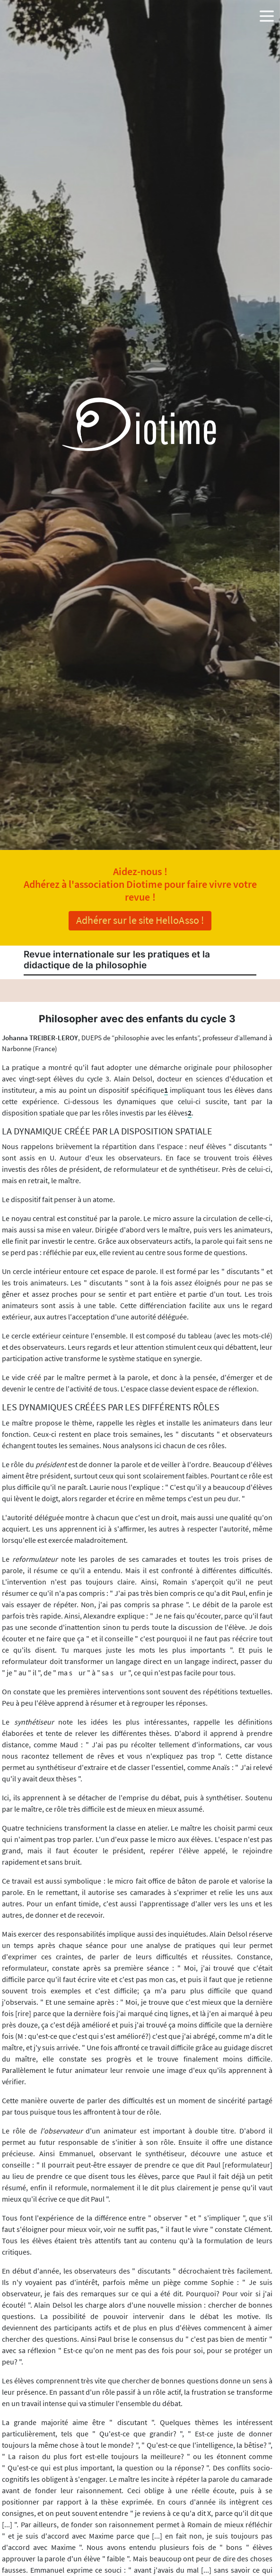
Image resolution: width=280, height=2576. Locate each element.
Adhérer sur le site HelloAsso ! (140, 920)
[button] (266, 14)
